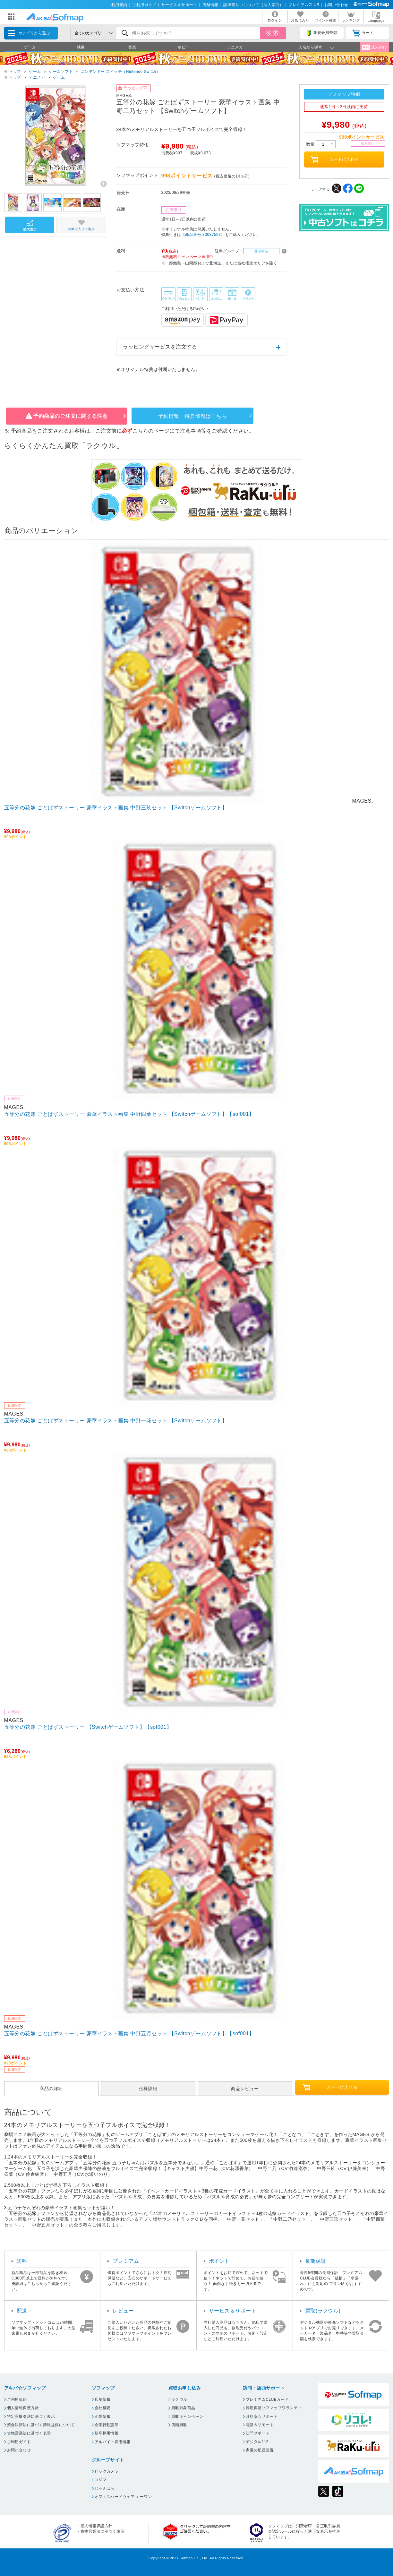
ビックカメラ (107, 2471)
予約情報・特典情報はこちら (192, 416)
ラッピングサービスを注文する (160, 346)
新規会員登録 (322, 33)
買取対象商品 (183, 2408)
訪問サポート (258, 2433)
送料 (22, 2261)
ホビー (184, 47)
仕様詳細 (148, 2088)
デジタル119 (257, 2442)
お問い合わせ (336, 5)
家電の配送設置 (260, 2450)
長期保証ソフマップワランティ (274, 2408)
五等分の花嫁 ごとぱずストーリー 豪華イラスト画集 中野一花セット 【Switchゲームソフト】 (115, 1420)
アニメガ (235, 47)
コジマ (101, 2479)
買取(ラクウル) (323, 2310)
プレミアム (126, 2261)
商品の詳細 (51, 2088)
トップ (15, 71)
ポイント (219, 2261)
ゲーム (30, 47)
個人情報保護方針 (23, 2408)
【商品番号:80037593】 (203, 234)
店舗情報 (210, 5)
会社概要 (103, 2408)
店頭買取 (179, 2425)
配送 (22, 2310)
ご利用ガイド (144, 5)
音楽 (132, 47)
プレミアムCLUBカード (267, 2399)
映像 (81, 47)
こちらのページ (150, 431)
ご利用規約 (17, 2399)
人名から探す (310, 47)
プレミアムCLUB (303, 5)
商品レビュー (245, 2088)
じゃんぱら (105, 2488)
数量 (321, 144)
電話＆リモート (260, 2425)
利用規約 (119, 5)
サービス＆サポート (179, 5)
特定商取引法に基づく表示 (31, 2416)
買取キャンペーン (187, 2416)
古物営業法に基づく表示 (29, 2433)
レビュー (123, 2310)
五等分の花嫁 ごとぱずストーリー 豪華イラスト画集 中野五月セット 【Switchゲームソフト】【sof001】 (129, 2033)
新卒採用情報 (107, 2433)
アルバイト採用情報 (113, 2442)
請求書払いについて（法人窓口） (253, 5)
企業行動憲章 (107, 2425)
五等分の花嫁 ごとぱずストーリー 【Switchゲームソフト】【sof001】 (88, 1727)
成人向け (374, 47)
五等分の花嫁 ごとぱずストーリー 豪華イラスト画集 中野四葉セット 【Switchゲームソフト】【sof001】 (129, 1114)
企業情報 (103, 2416)
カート (363, 33)
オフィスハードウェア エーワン (123, 2496)
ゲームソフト (61, 71)
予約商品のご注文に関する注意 (70, 416)
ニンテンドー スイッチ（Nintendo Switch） (120, 71)
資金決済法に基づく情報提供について (41, 2425)
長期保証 (315, 2261)
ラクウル (179, 2399)
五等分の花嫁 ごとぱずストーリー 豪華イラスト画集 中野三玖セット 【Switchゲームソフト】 (115, 807)
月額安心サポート (262, 2416)
